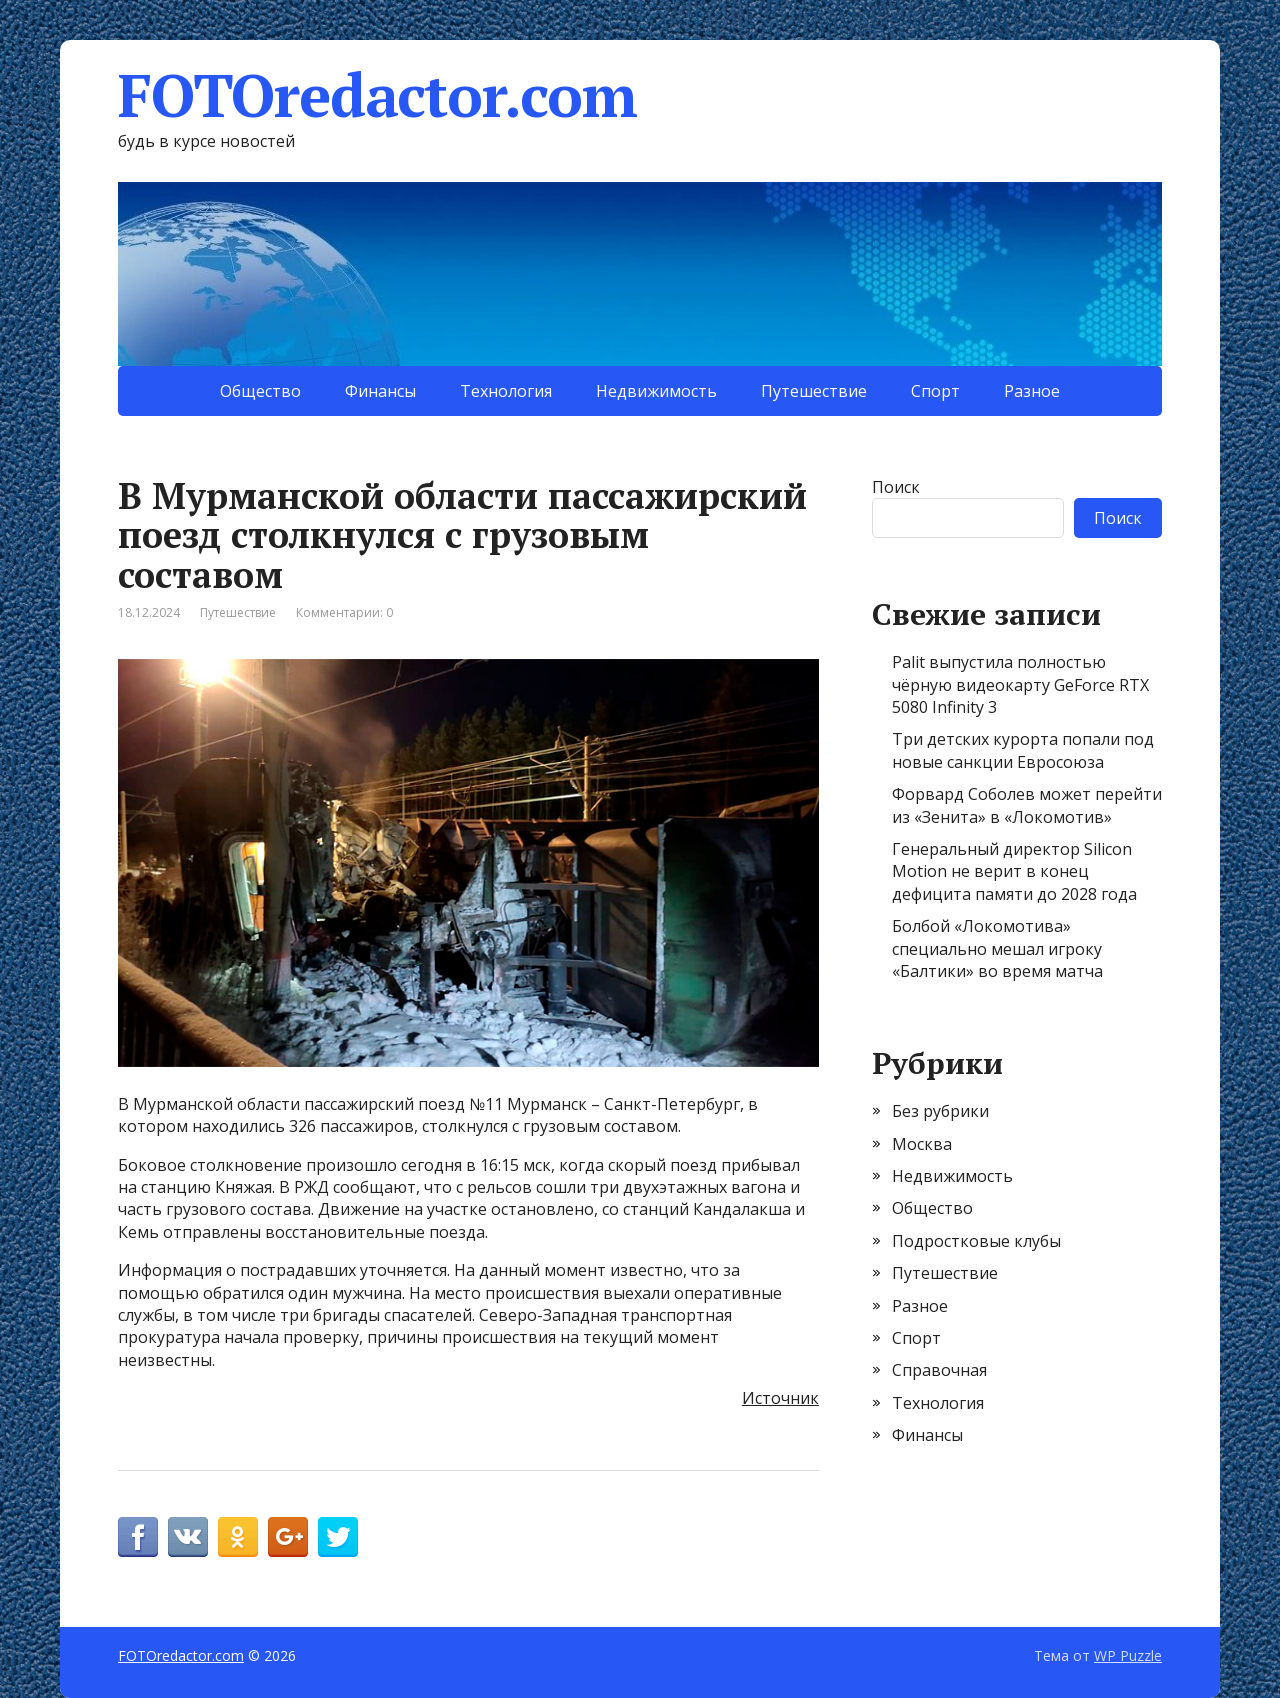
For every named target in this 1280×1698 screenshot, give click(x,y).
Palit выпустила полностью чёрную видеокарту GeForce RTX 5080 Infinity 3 (1020, 684)
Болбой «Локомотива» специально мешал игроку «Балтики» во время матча (997, 948)
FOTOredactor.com (377, 95)
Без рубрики (940, 1111)
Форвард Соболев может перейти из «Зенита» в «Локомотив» (1027, 805)
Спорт (935, 391)
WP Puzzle (1128, 1655)
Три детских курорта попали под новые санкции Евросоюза (1023, 750)
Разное (1032, 391)
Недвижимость (656, 391)
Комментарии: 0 (344, 612)
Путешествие (814, 391)
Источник (780, 1398)
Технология (506, 391)
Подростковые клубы (976, 1241)
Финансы (380, 391)
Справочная (939, 1370)
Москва (922, 1144)
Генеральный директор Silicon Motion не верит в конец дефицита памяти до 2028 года (1014, 871)
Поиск (896, 487)
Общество (260, 391)
